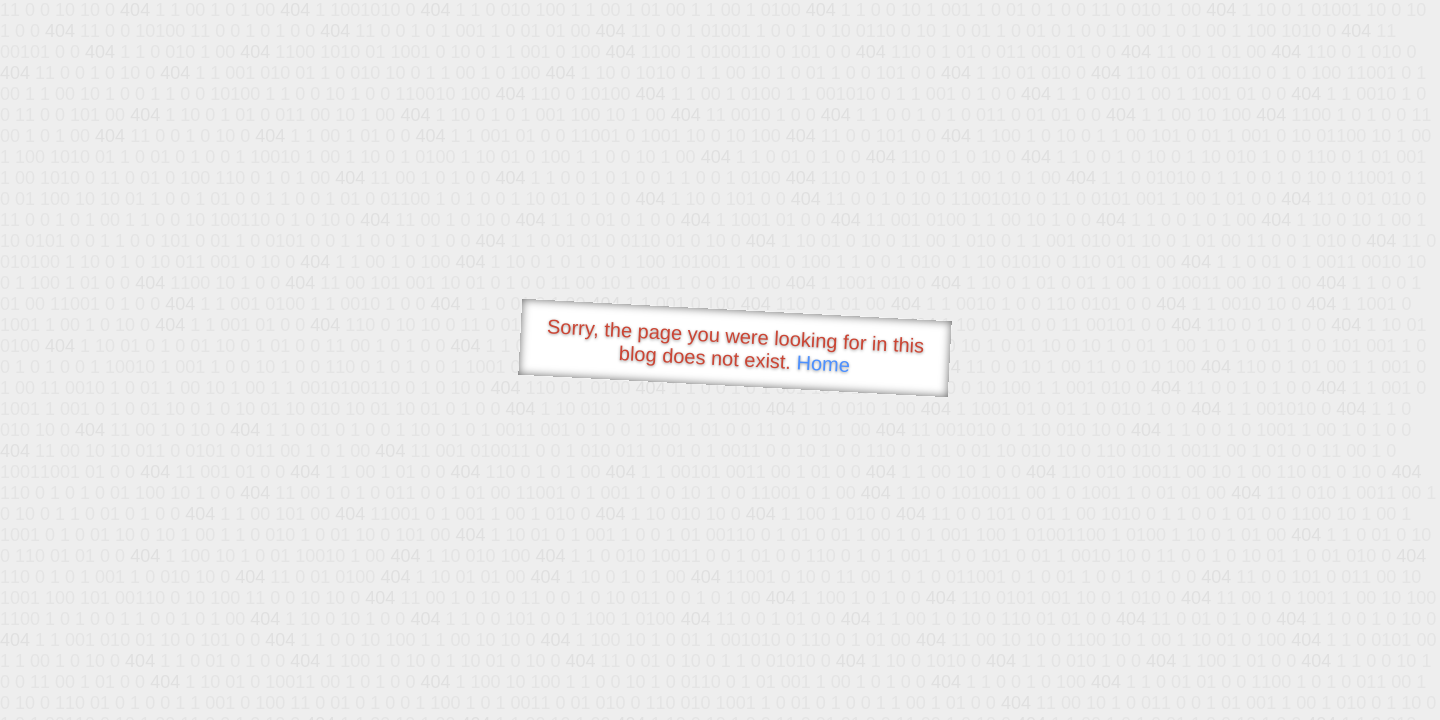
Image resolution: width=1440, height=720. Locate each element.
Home (823, 363)
